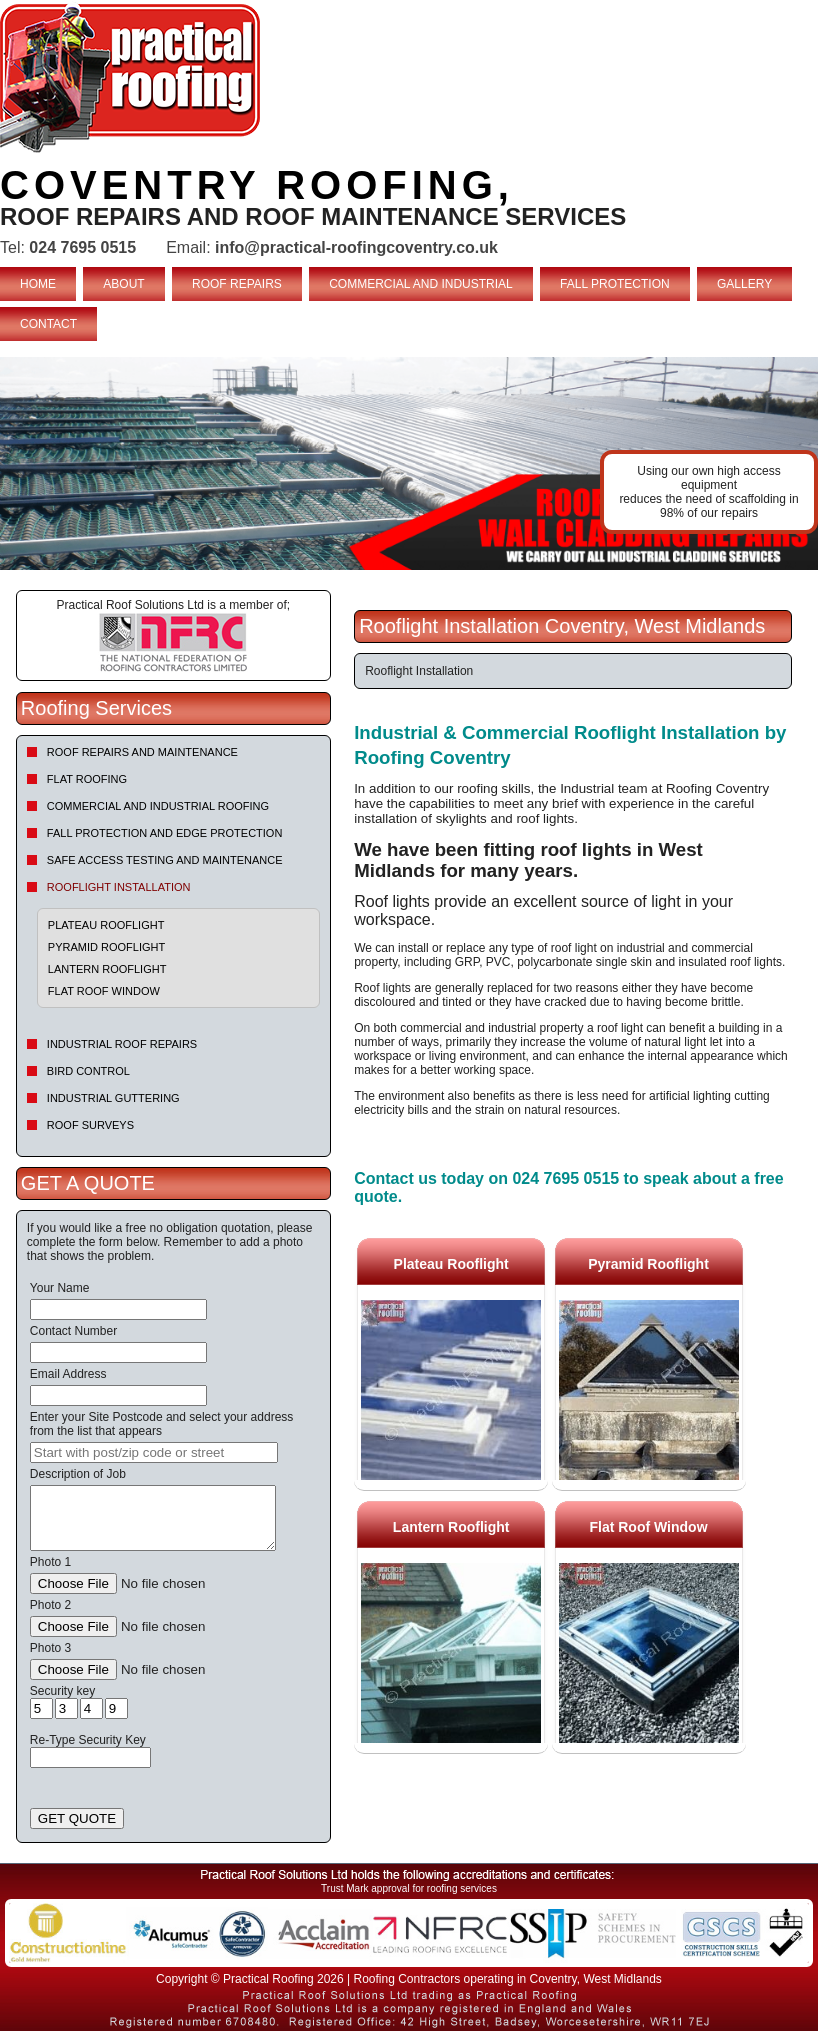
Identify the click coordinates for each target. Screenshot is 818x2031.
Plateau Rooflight (106, 925)
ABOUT (123, 284)
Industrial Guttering (113, 1098)
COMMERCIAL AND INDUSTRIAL (421, 284)
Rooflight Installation (119, 887)
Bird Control (88, 1071)
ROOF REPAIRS (237, 284)
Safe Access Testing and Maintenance (165, 860)
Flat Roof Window (104, 991)
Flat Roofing (87, 779)
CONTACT (48, 324)
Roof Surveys (90, 1125)
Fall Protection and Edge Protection (165, 833)
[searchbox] (154, 1452)
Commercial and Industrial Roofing (158, 806)
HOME (38, 284)
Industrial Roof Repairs (122, 1044)
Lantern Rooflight (107, 969)
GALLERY (744, 284)
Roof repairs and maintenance (142, 752)
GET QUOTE (77, 1818)
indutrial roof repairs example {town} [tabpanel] (409, 463)
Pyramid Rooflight (106, 947)
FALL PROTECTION (615, 284)
